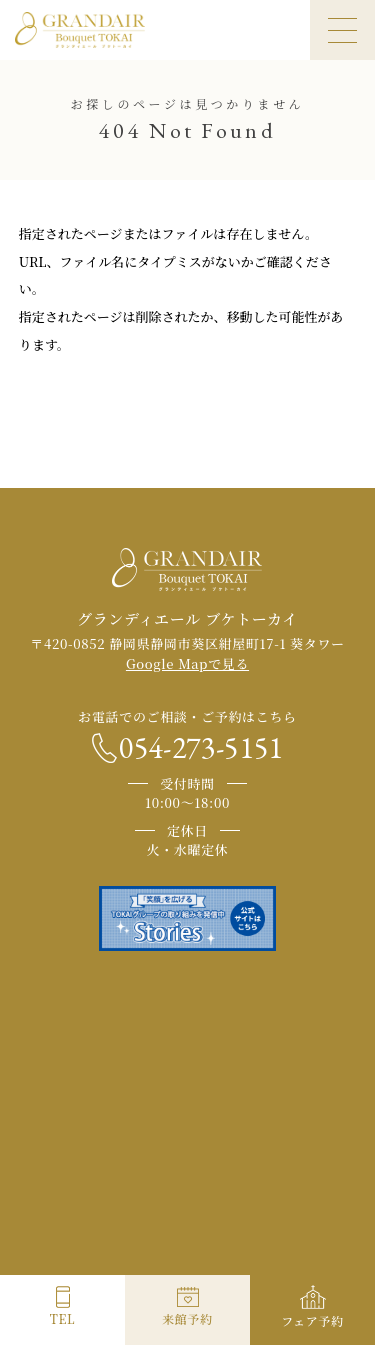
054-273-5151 (201, 748)
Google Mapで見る (187, 663)
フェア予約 (312, 1320)
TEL (62, 1318)
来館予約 (187, 1318)
